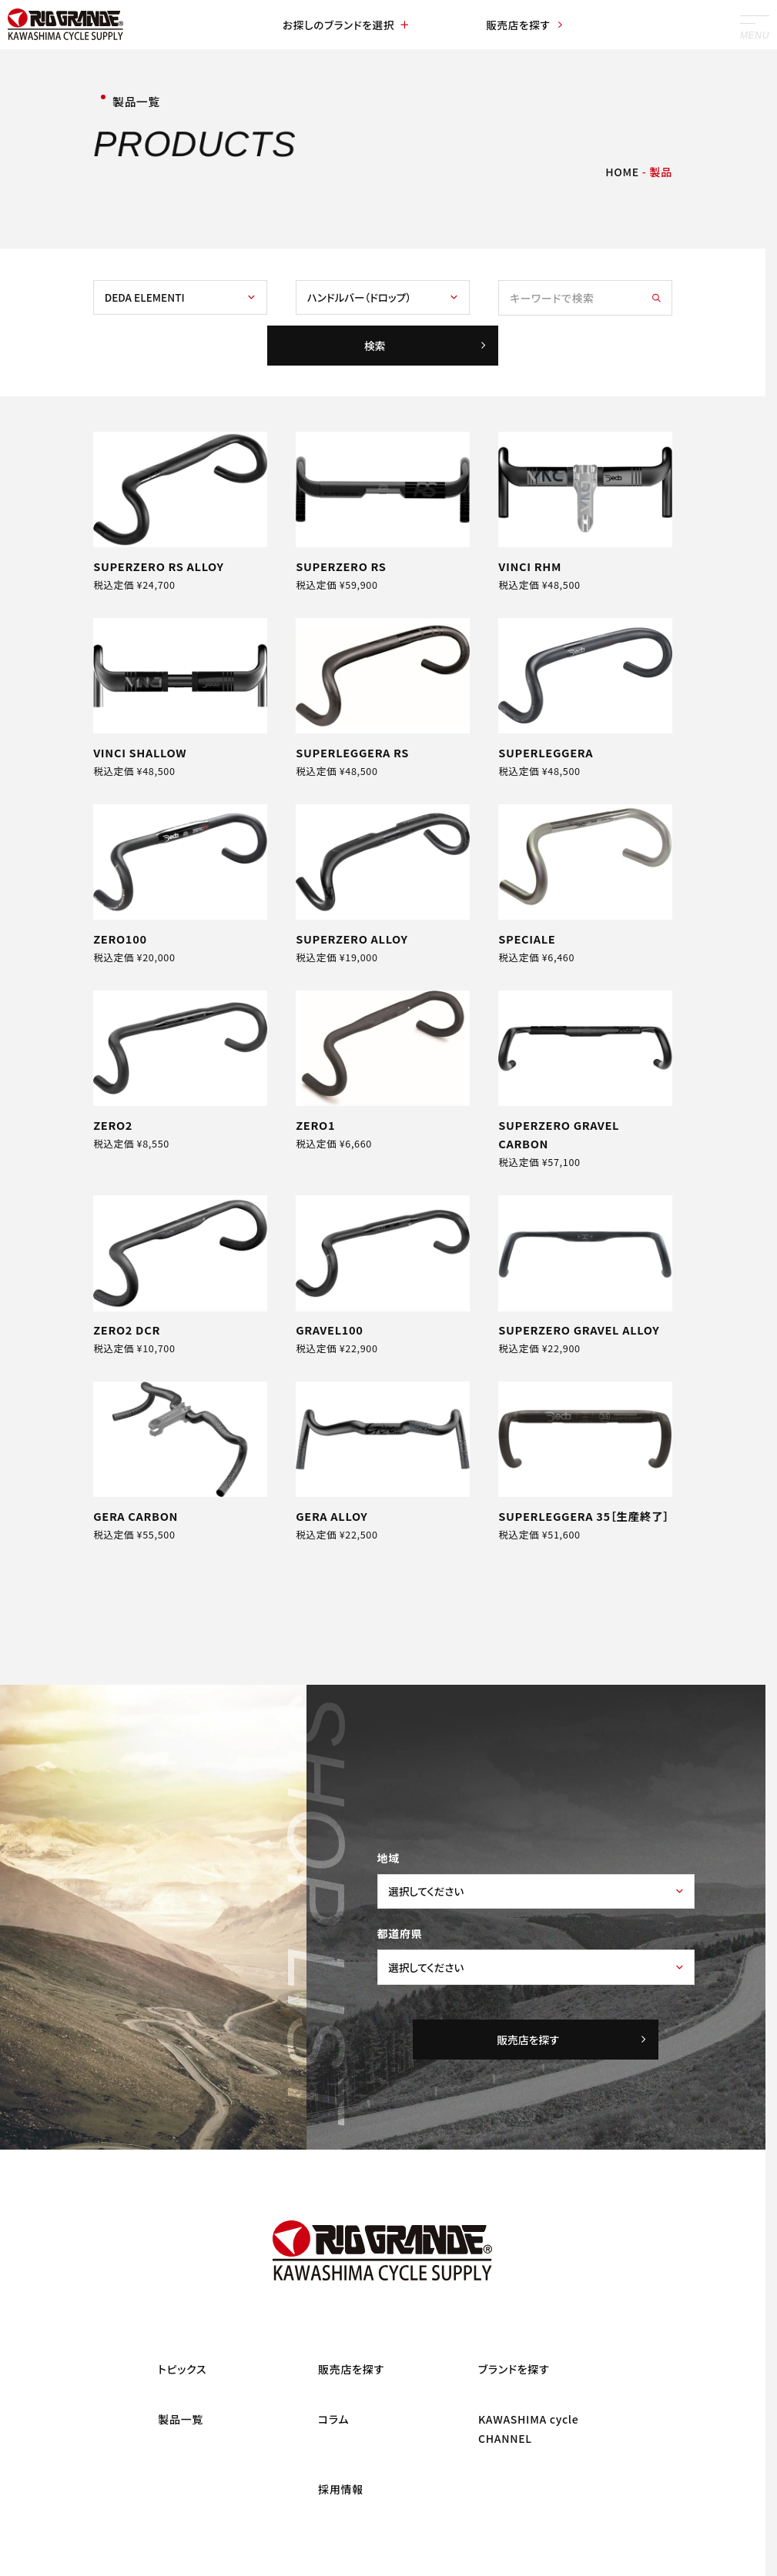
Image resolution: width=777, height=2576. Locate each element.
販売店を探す (521, 25)
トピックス (182, 2410)
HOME (622, 172)
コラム (333, 2460)
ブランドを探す (514, 2410)
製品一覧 (180, 2460)
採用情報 (340, 2530)
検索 (424, 350)
